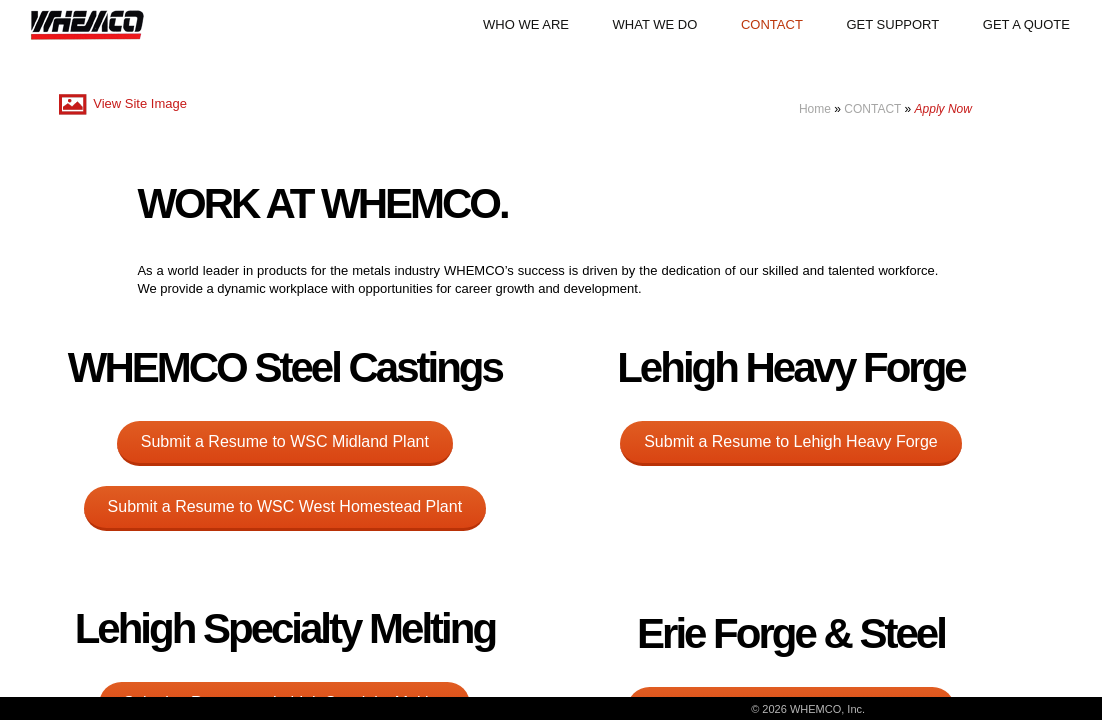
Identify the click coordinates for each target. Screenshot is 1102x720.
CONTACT (772, 24)
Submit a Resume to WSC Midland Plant (285, 441)
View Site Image (121, 103)
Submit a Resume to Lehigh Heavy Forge (790, 441)
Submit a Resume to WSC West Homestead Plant (285, 506)
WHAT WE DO (655, 24)
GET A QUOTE (1026, 24)
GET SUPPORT (892, 24)
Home (815, 109)
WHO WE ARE (526, 24)
